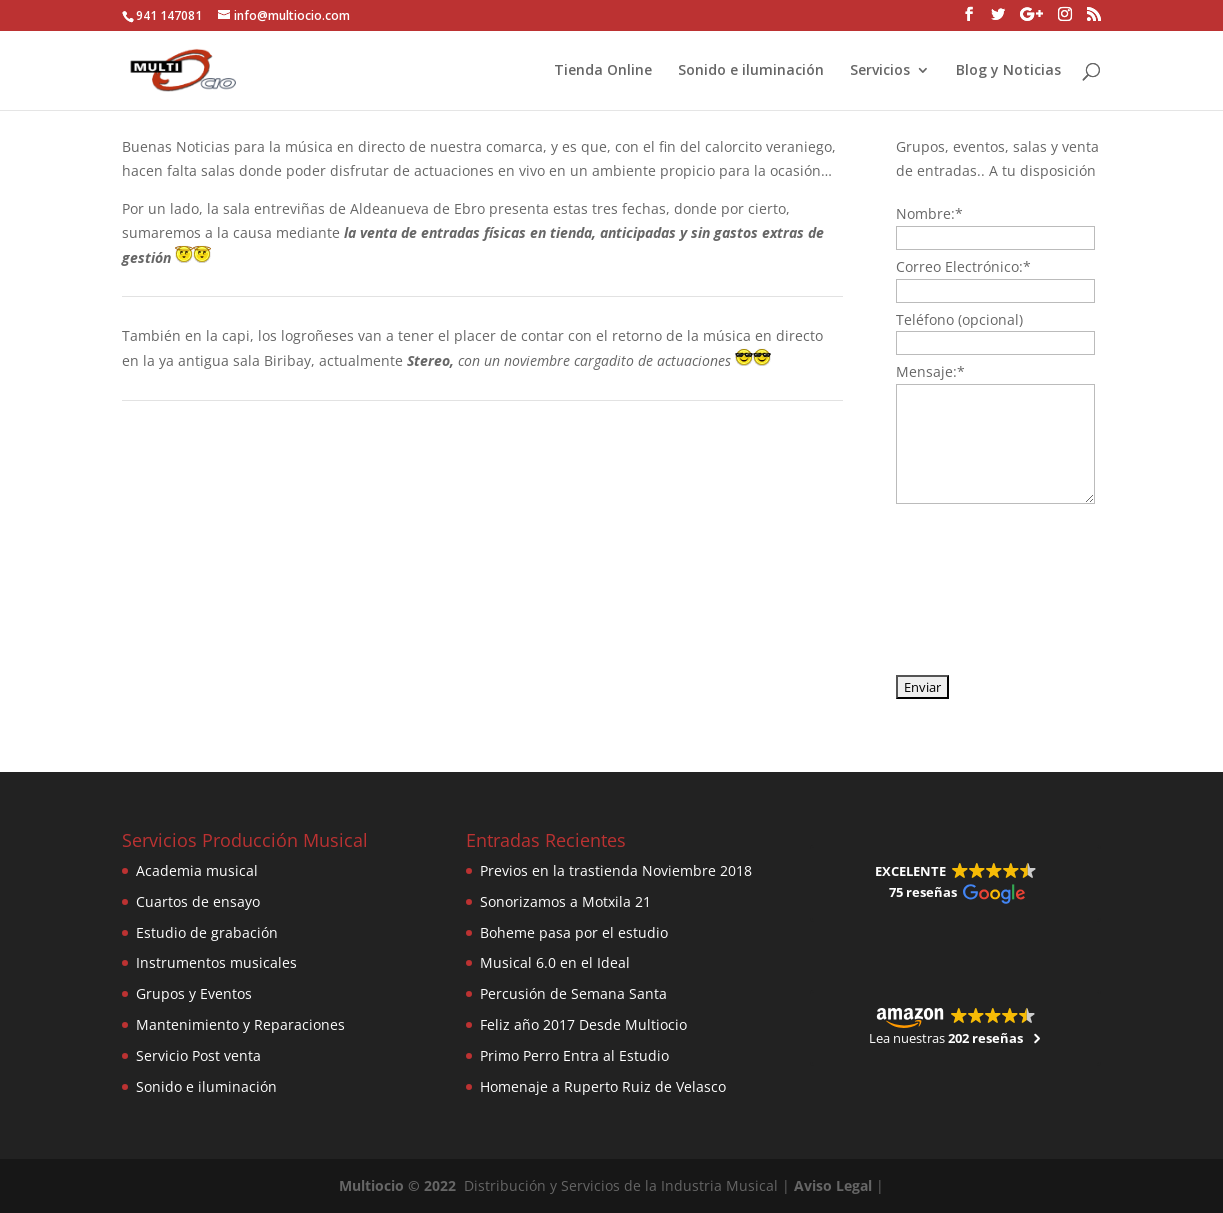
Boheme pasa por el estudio (574, 932)
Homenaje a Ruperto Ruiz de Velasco (603, 1086)
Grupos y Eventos (194, 993)
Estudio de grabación (207, 932)
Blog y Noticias (1008, 71)
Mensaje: (930, 371)
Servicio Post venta (198, 1055)
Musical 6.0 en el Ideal (555, 962)
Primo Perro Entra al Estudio (574, 1055)
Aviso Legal (833, 1185)
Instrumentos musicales (216, 962)
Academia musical (197, 870)
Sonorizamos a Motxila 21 (565, 901)
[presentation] (978, 588)
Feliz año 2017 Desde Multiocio (583, 1024)
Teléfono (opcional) (959, 319)
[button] (955, 883)
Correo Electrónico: (963, 266)
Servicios (880, 71)
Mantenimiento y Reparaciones (240, 1024)
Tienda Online (603, 71)
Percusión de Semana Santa (573, 993)
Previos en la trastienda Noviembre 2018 (616, 870)
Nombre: (929, 213)
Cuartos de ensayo (198, 901)
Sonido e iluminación (751, 71)
